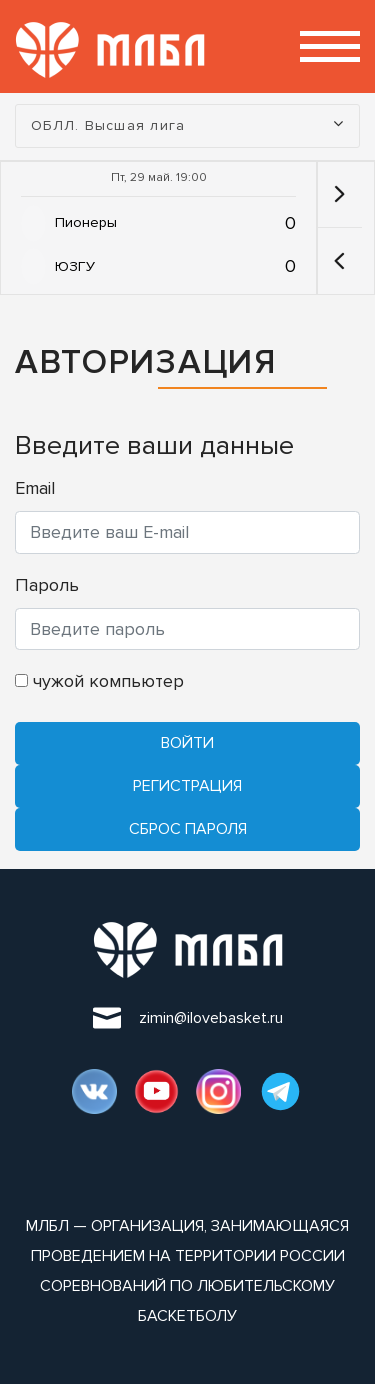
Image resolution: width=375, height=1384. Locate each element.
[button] (339, 261)
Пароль (47, 585)
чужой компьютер (99, 681)
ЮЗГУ (75, 266)
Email (35, 488)
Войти (187, 743)
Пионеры (86, 222)
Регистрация (187, 786)
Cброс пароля (188, 829)
